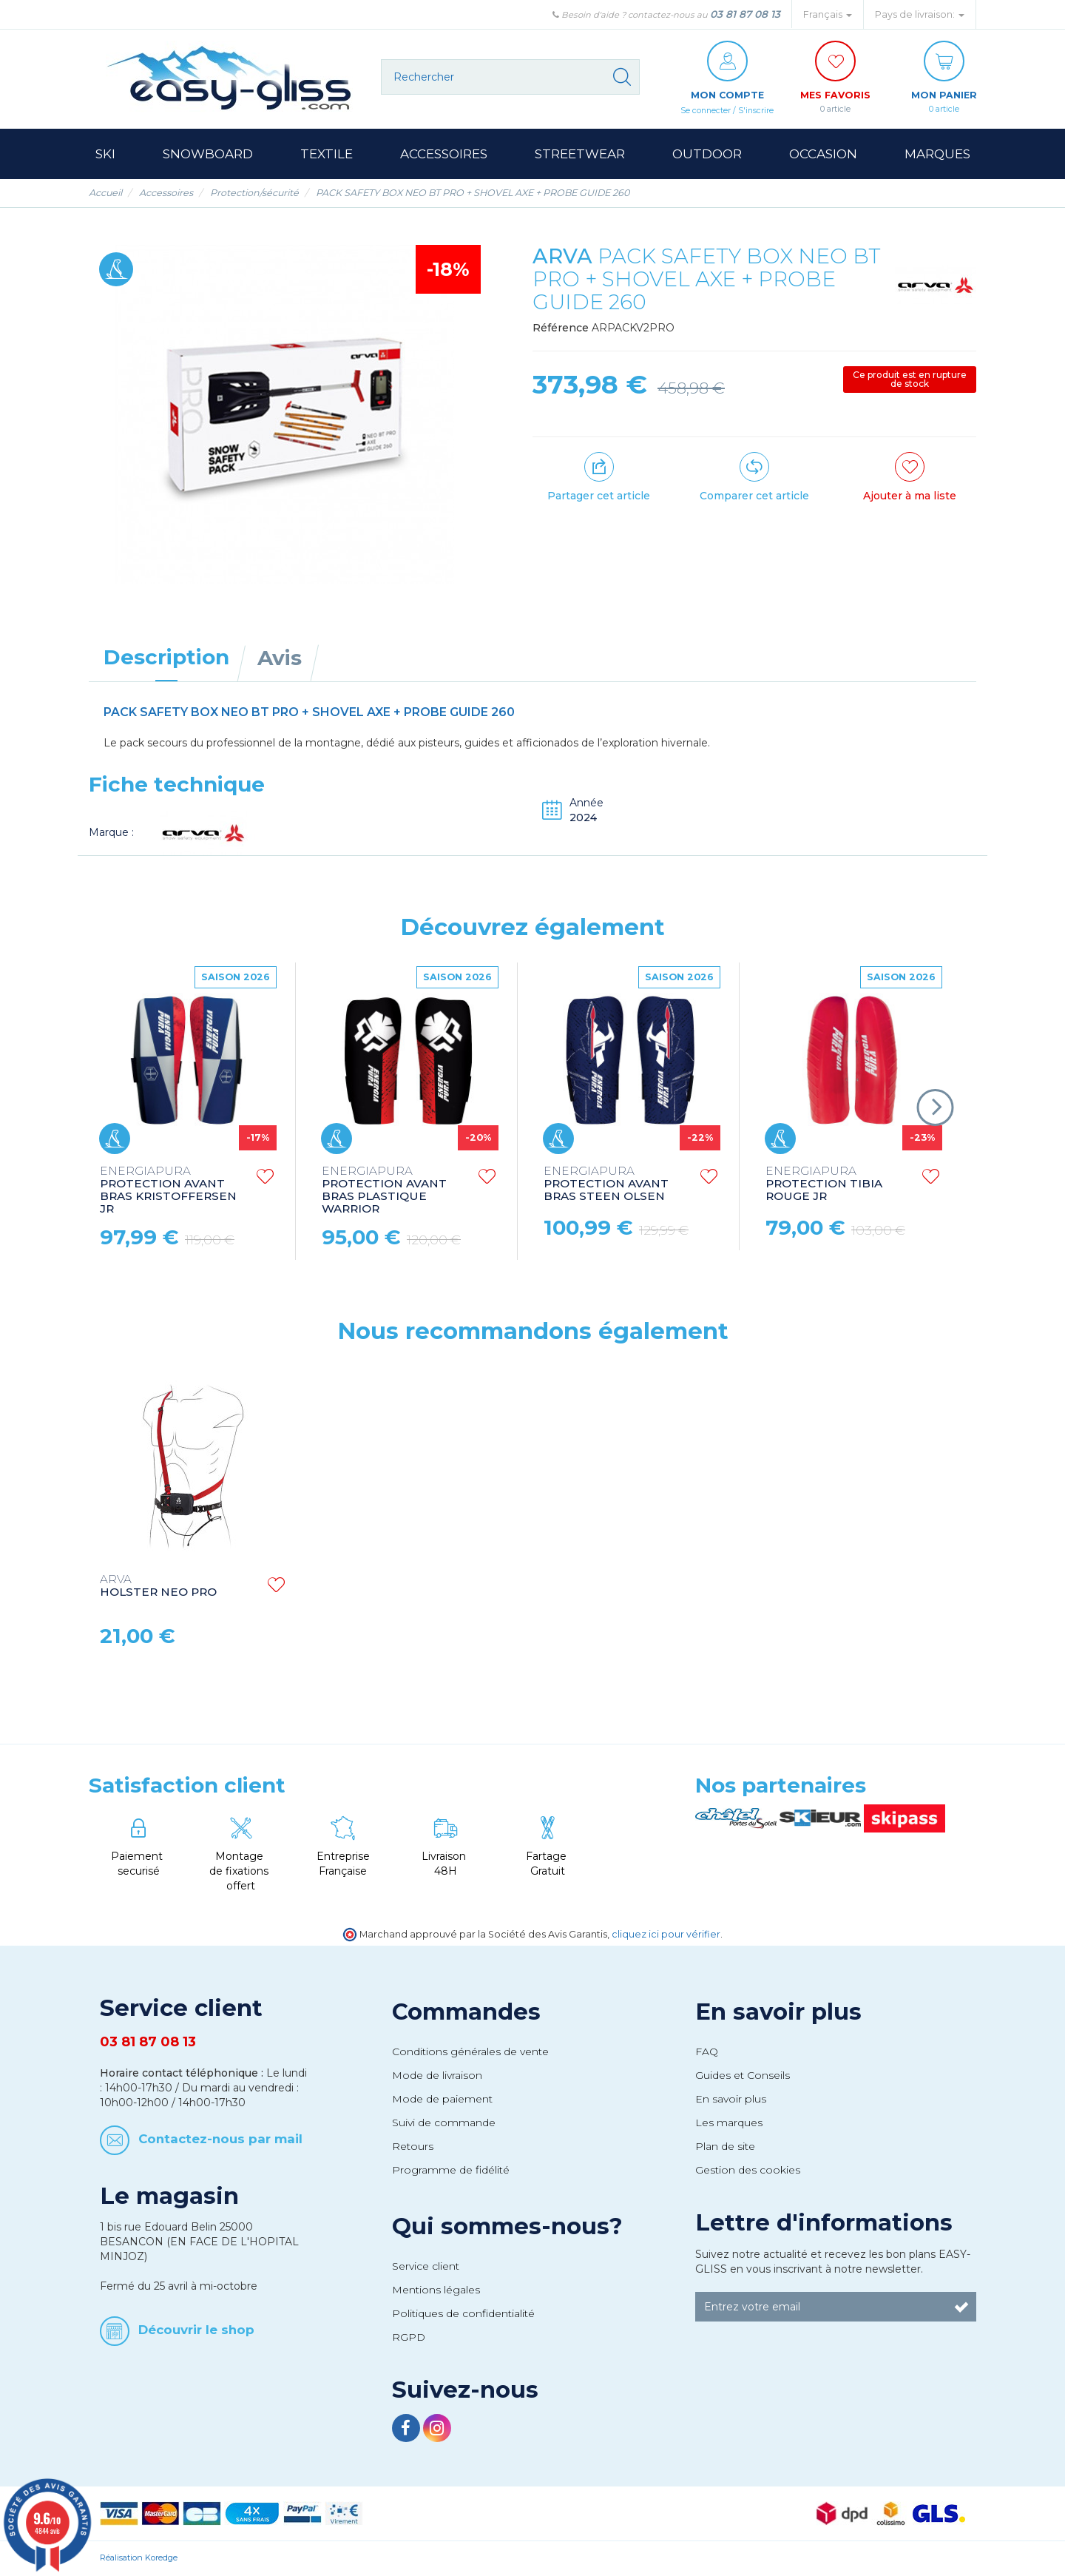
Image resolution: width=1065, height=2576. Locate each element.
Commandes (466, 2012)
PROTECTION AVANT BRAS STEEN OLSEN (606, 1185)
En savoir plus (778, 2012)
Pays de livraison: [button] (919, 14)
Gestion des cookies (747, 2170)
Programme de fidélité (451, 2170)
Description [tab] (166, 657)
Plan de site (725, 2147)
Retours (412, 2147)
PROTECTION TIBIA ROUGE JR (823, 1185)
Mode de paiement (442, 2099)
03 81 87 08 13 (745, 14)
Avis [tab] (279, 658)
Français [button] (827, 14)
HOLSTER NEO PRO (158, 1586)
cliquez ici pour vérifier (666, 1935)
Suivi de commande (444, 2123)
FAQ (706, 2052)
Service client (425, 2266)
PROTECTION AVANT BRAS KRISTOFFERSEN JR (168, 1191)
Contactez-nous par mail (220, 2139)
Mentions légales (436, 2290)
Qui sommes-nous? (507, 2227)
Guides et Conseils (742, 2076)
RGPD (408, 2337)
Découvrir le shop (196, 2330)
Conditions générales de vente (470, 2052)
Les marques (729, 2123)
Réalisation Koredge (139, 2558)
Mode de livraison (437, 2076)
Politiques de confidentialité (463, 2314)
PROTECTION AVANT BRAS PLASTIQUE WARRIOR (384, 1191)
